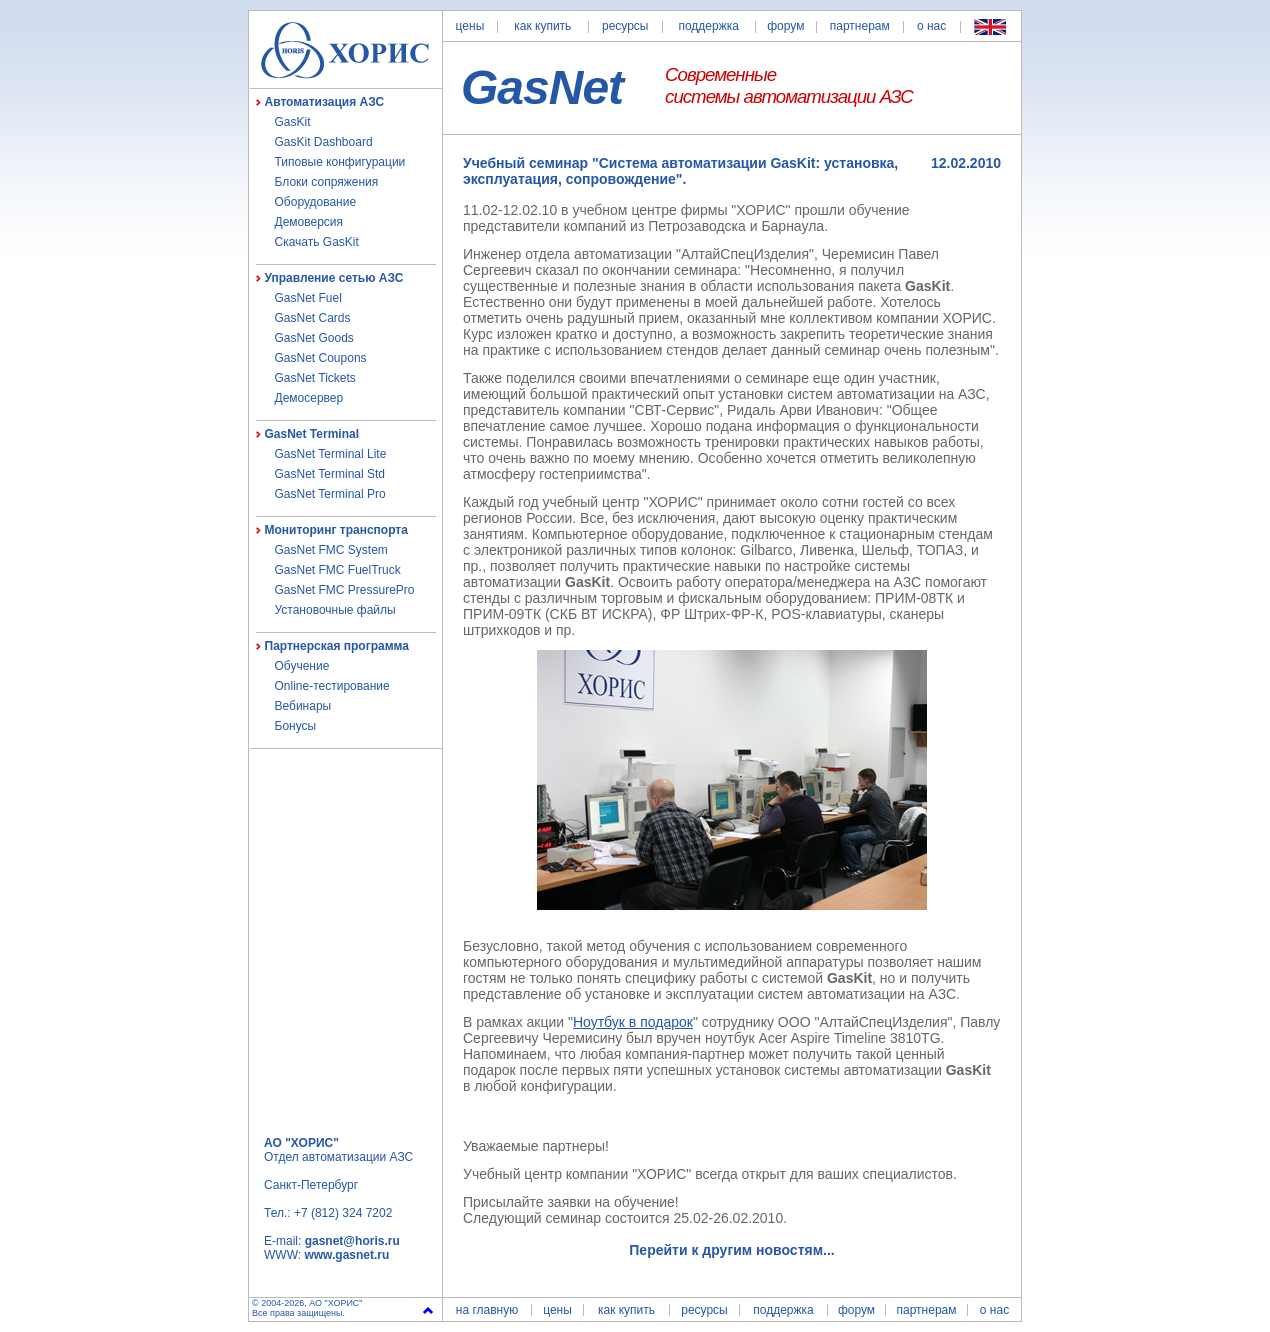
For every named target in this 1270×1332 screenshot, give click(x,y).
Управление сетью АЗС (334, 278)
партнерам (860, 26)
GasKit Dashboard (324, 142)
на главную (487, 1310)
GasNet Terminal (312, 434)
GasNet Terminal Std (330, 474)
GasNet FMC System (331, 550)
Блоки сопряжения (327, 182)
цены (470, 26)
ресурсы (625, 26)
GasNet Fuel (308, 298)
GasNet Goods (314, 338)
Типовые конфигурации (340, 162)
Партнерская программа (337, 646)
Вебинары (303, 706)
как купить (542, 26)
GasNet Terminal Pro (330, 494)
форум (785, 26)
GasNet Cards (313, 318)
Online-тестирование (332, 686)
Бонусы (296, 726)
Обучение (302, 666)
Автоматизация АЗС (325, 102)
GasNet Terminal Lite (331, 454)
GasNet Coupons (321, 358)
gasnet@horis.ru (352, 1241)
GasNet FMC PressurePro (345, 590)
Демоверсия (309, 222)
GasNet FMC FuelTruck (338, 570)
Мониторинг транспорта (336, 530)
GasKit (293, 122)
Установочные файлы (335, 610)
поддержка (708, 26)
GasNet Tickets (315, 378)
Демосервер (309, 398)
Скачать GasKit (317, 242)
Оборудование (316, 202)
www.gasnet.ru (346, 1255)
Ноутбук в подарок (633, 1022)
